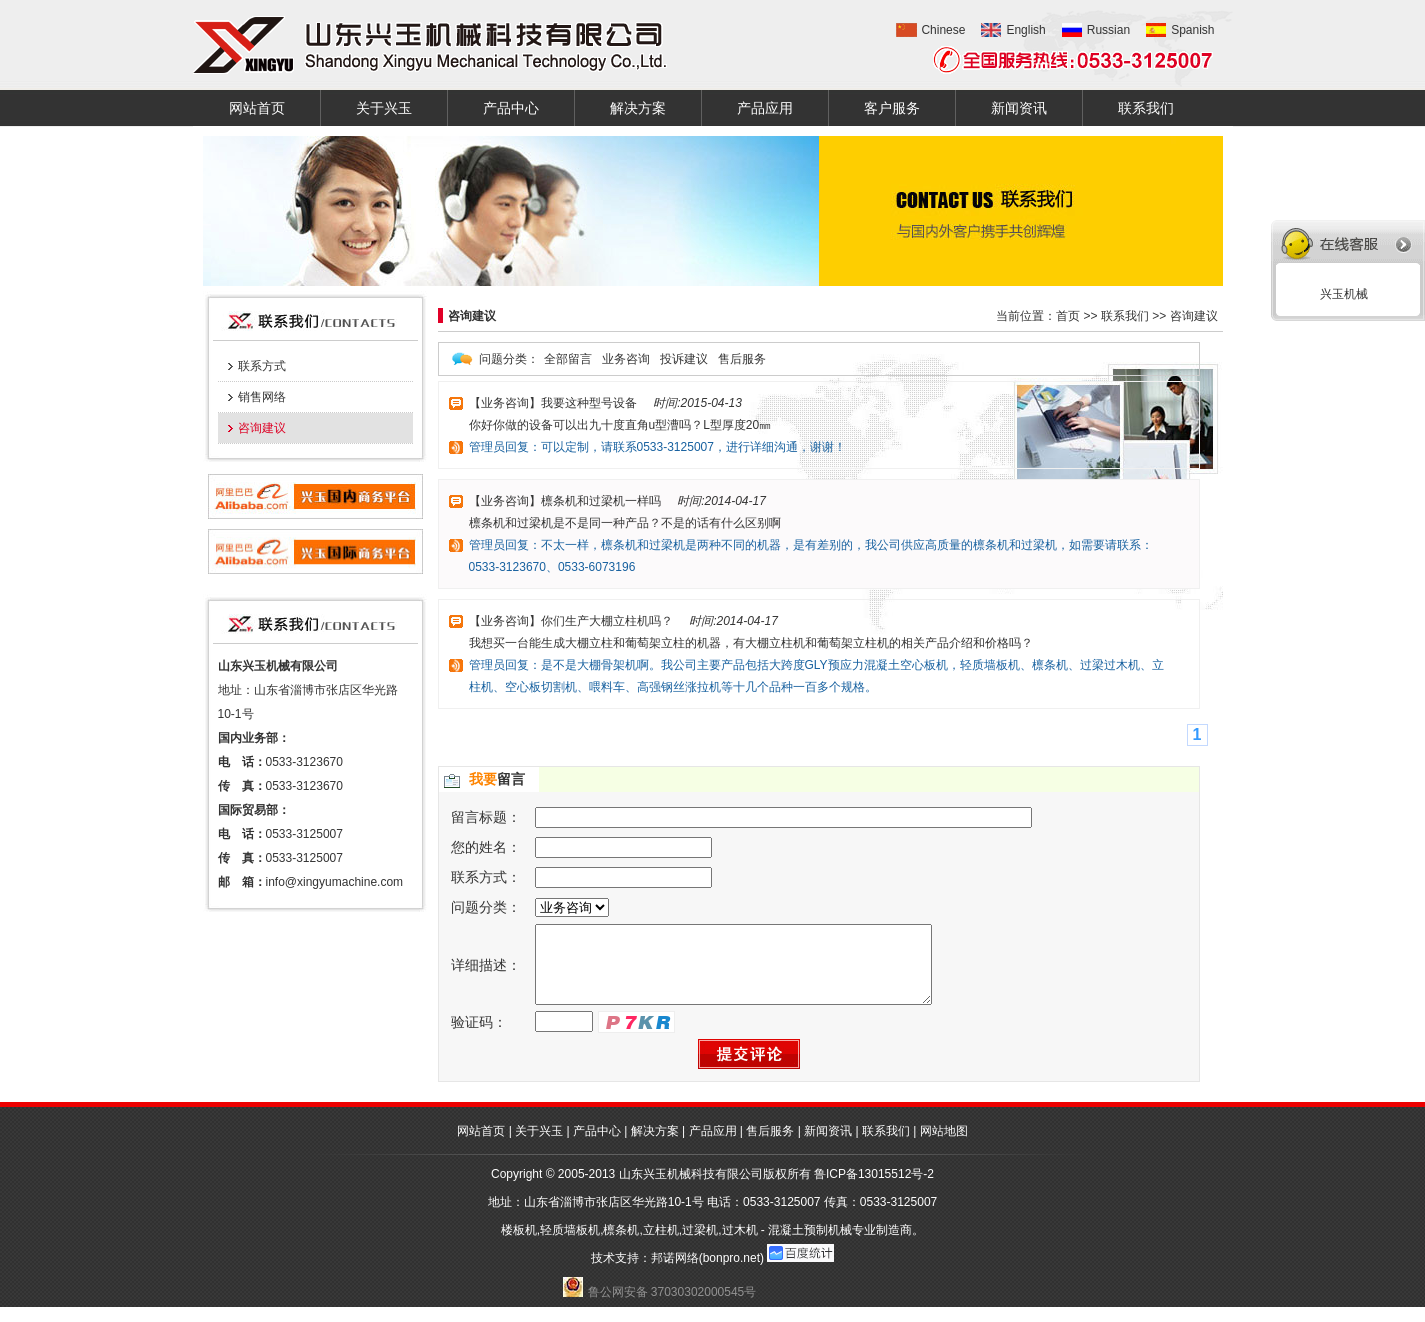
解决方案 (638, 108)
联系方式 (262, 366)
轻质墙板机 (570, 1245)
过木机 (740, 1245)
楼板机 (519, 1245)
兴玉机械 (1340, 294)
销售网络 (262, 397)
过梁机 (700, 1245)
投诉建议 (684, 359)
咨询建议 (262, 428)
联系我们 (1146, 108)
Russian (1108, 30)
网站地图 (944, 1146)
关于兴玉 (384, 108)
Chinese (943, 30)
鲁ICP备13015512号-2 (874, 1189)
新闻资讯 (1019, 108)
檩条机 (621, 1245)
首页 (1068, 316)
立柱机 (661, 1245)
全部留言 (568, 359)
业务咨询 (626, 359)
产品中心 (511, 108)
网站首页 (257, 108)
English (1025, 30)
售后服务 (742, 359)
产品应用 (765, 108)
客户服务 (892, 108)
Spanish (1192, 30)
